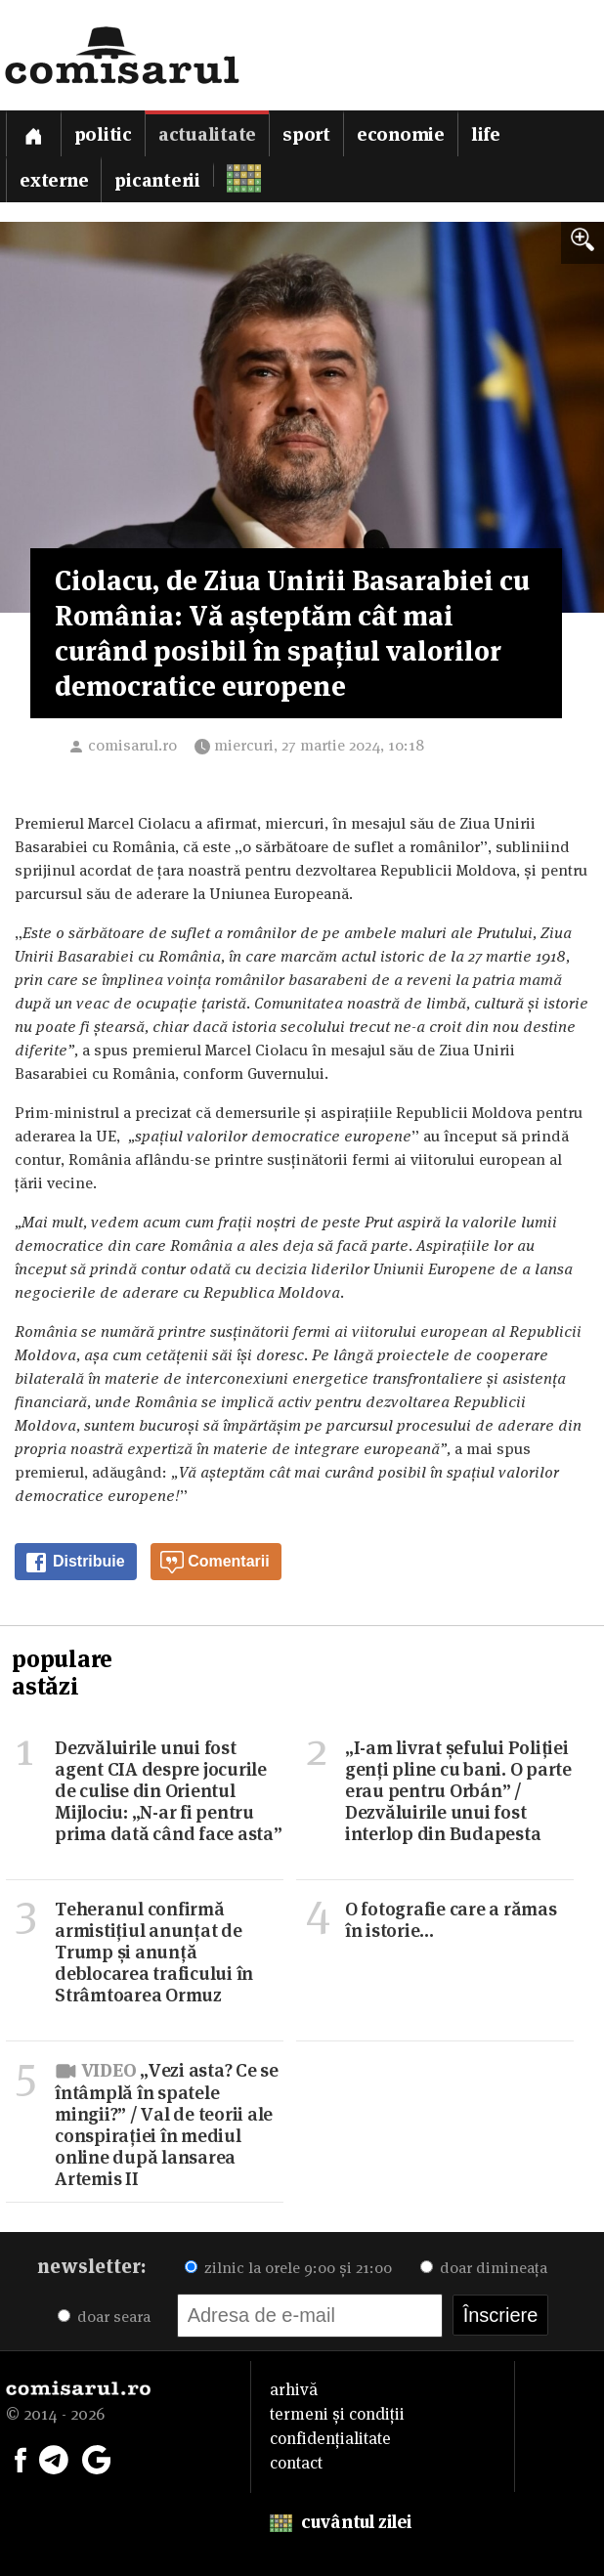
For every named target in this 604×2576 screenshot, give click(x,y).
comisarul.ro (132, 745)
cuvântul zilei (340, 2522)
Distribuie (74, 1562)
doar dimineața (483, 2267)
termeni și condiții (337, 2414)
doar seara (104, 2316)
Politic (103, 134)
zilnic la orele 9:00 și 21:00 (288, 2267)
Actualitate (207, 134)
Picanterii (157, 180)
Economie (401, 134)
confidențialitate (330, 2438)
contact (296, 2462)
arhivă (294, 2389)
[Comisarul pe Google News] (96, 2458)
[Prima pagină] (33, 133)
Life (485, 134)
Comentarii (215, 1562)
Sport (306, 134)
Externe (54, 180)
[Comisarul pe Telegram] (53, 2458)
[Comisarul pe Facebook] (20, 2458)
